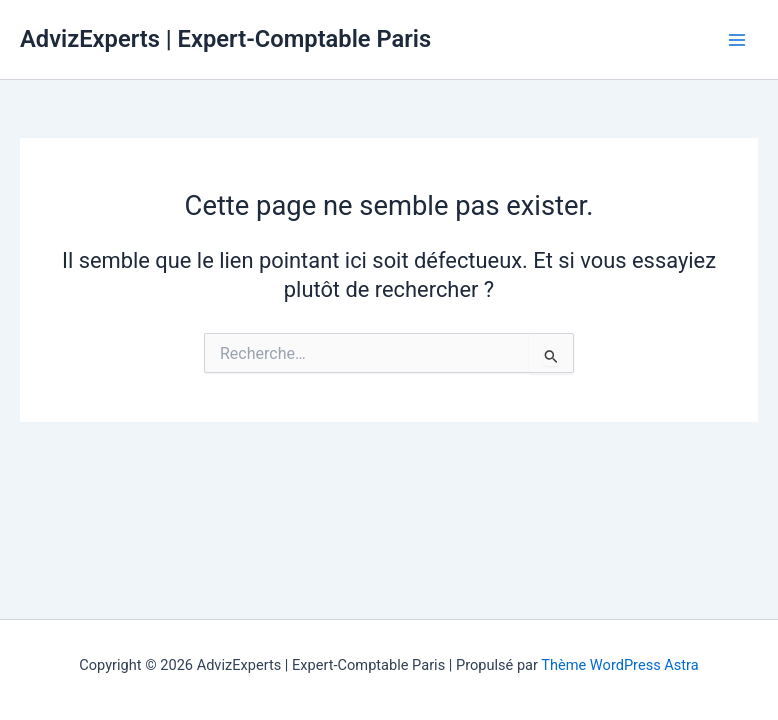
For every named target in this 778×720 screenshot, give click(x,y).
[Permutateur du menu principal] (737, 40)
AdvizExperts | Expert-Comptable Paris (225, 39)
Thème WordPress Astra (619, 665)
